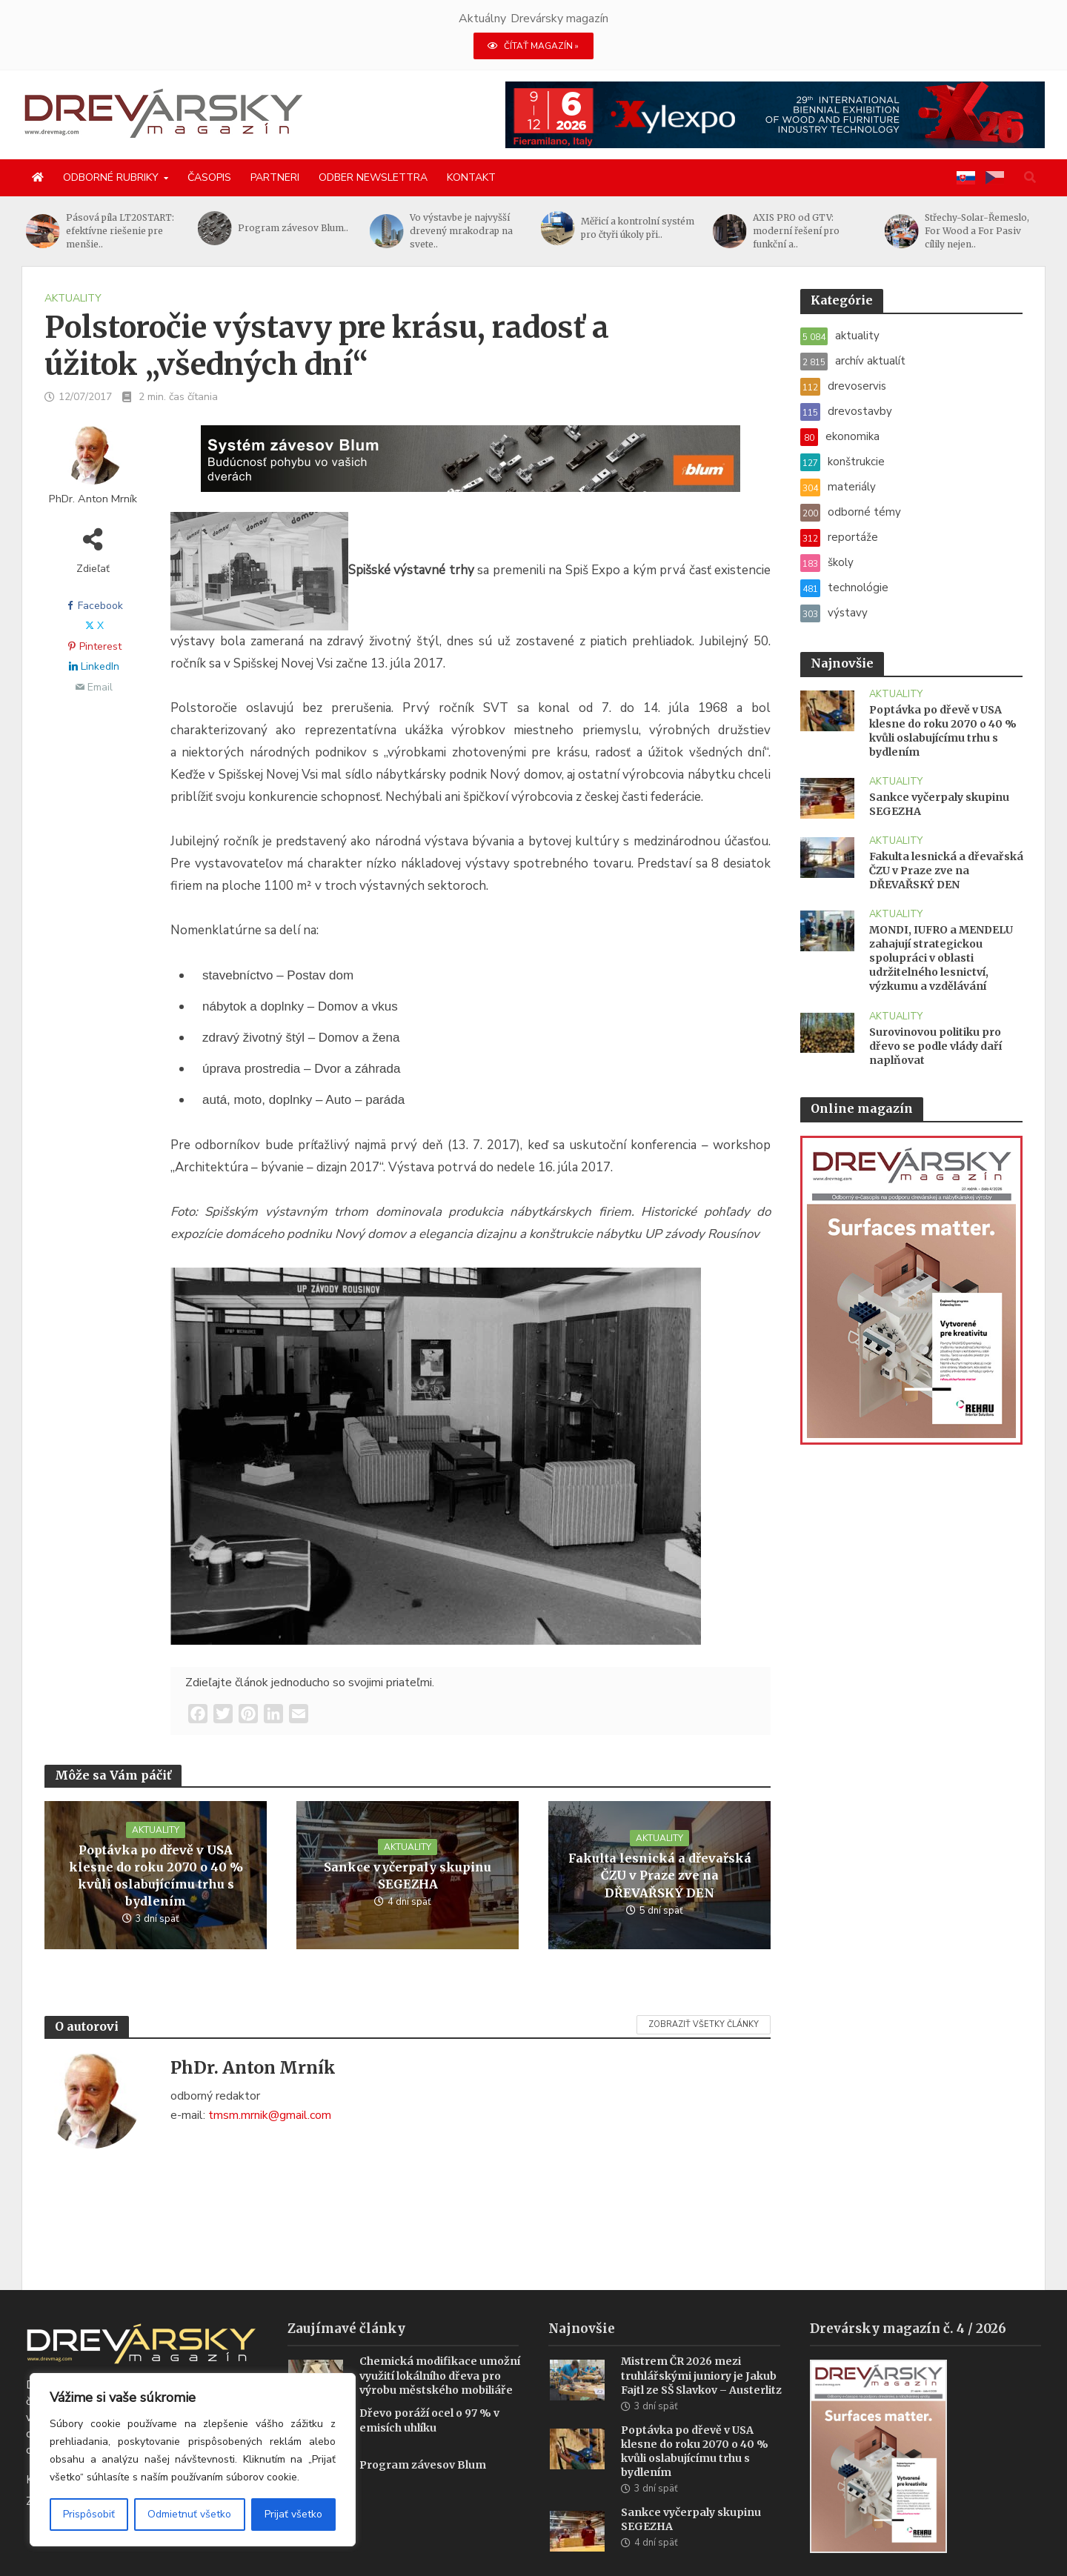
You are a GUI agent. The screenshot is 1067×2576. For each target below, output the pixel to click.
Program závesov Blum (422, 2442)
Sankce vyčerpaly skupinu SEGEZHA (407, 1875)
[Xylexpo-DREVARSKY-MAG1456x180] (775, 114)
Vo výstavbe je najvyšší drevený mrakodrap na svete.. (461, 231)
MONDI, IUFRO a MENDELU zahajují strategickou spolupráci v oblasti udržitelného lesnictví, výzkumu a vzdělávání (941, 958)
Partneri (274, 177)
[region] (193, 2459)
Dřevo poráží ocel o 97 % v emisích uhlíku (429, 2398)
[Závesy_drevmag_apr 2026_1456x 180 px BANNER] (470, 467)
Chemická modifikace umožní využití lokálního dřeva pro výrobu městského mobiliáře (439, 2353)
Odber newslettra (373, 177)
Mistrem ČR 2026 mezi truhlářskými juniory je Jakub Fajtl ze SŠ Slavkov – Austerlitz (701, 2353)
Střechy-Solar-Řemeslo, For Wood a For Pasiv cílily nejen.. (977, 231)
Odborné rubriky (111, 177)
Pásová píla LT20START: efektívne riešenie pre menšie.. (120, 231)
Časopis (209, 177)
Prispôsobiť (89, 2514)
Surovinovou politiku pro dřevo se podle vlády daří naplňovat (935, 1046)
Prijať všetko (293, 2514)
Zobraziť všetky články (703, 2024)
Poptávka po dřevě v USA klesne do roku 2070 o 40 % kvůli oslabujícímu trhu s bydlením (156, 1875)
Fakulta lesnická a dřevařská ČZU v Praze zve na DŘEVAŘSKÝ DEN (659, 1875)
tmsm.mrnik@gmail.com (269, 2115)
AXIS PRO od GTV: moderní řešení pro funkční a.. (796, 231)
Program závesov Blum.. (293, 227)
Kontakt (471, 177)
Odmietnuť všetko (189, 2514)
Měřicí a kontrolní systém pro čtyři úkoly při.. (637, 228)
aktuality (73, 298)
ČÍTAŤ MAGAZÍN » (533, 46)
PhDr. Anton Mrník (93, 499)
